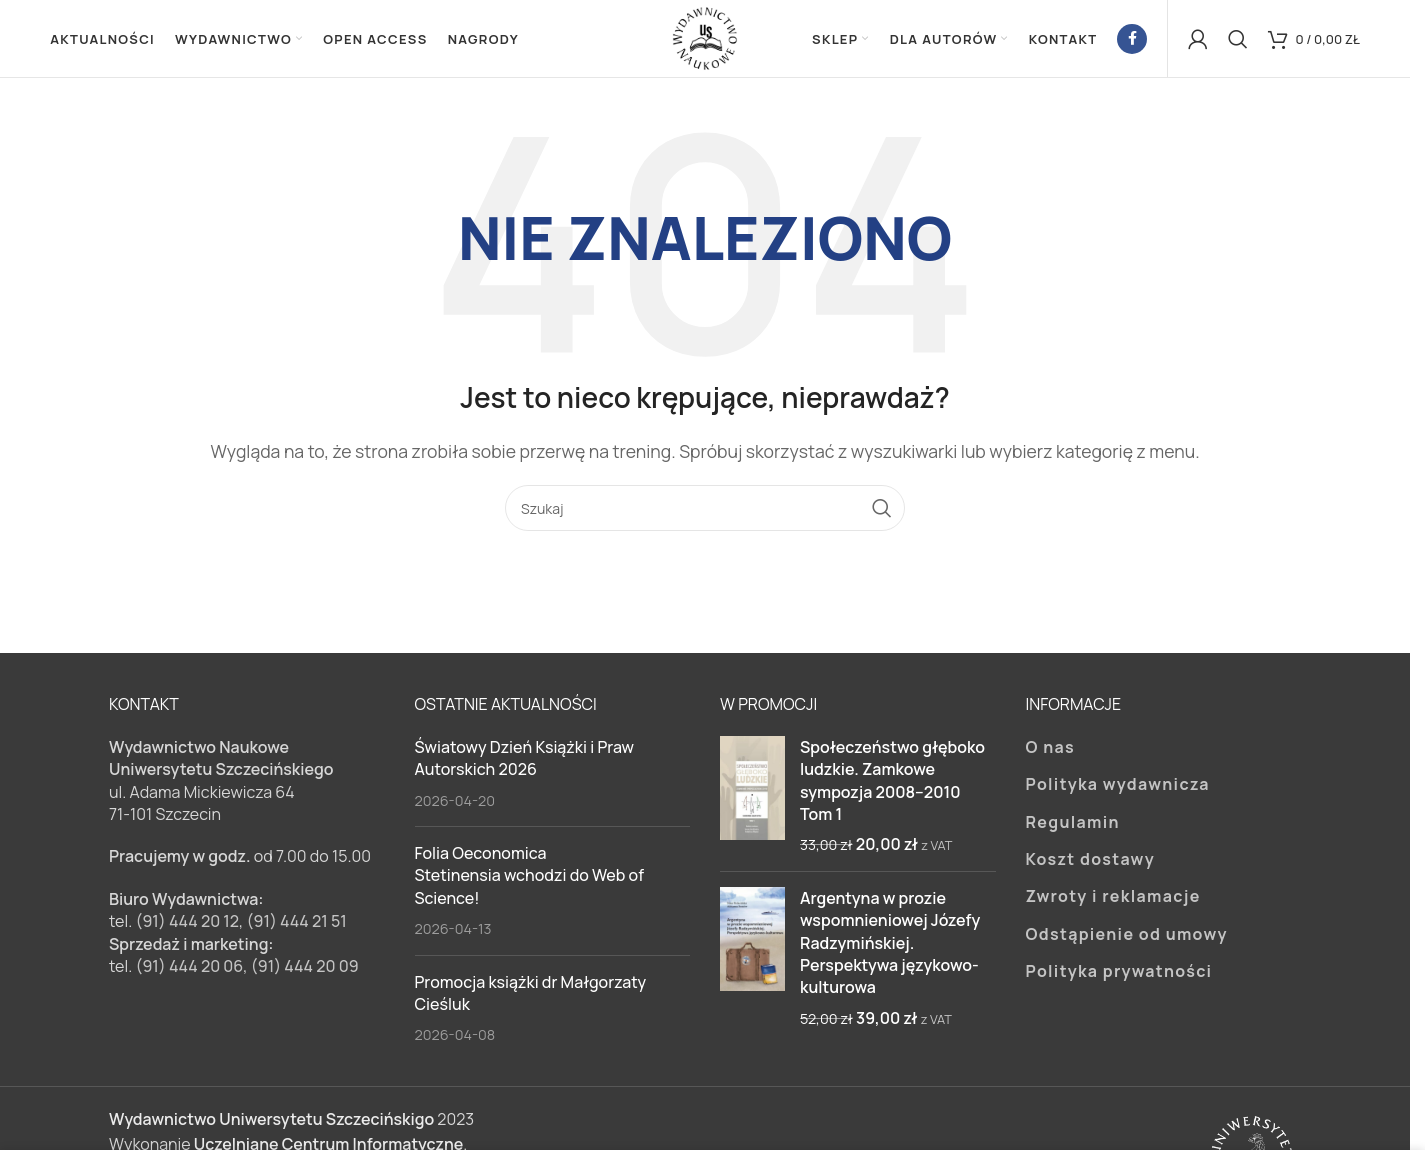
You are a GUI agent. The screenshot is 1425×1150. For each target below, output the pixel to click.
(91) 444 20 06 (189, 969)
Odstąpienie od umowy (1127, 936)
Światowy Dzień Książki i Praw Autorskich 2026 (525, 760)
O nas (1051, 749)
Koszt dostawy (1090, 862)
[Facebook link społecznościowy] (1132, 40)
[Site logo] (705, 38)
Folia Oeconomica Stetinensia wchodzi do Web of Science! (529, 878)
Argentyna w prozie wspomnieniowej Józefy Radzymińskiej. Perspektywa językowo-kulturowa (890, 945)
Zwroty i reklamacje (1113, 899)
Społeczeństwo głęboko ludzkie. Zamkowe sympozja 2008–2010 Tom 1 (892, 782)
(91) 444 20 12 (187, 924)
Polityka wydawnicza (1118, 787)
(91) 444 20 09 (305, 969)
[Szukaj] (1238, 40)
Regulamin (1073, 824)
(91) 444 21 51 (297, 924)
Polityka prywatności (1119, 974)
